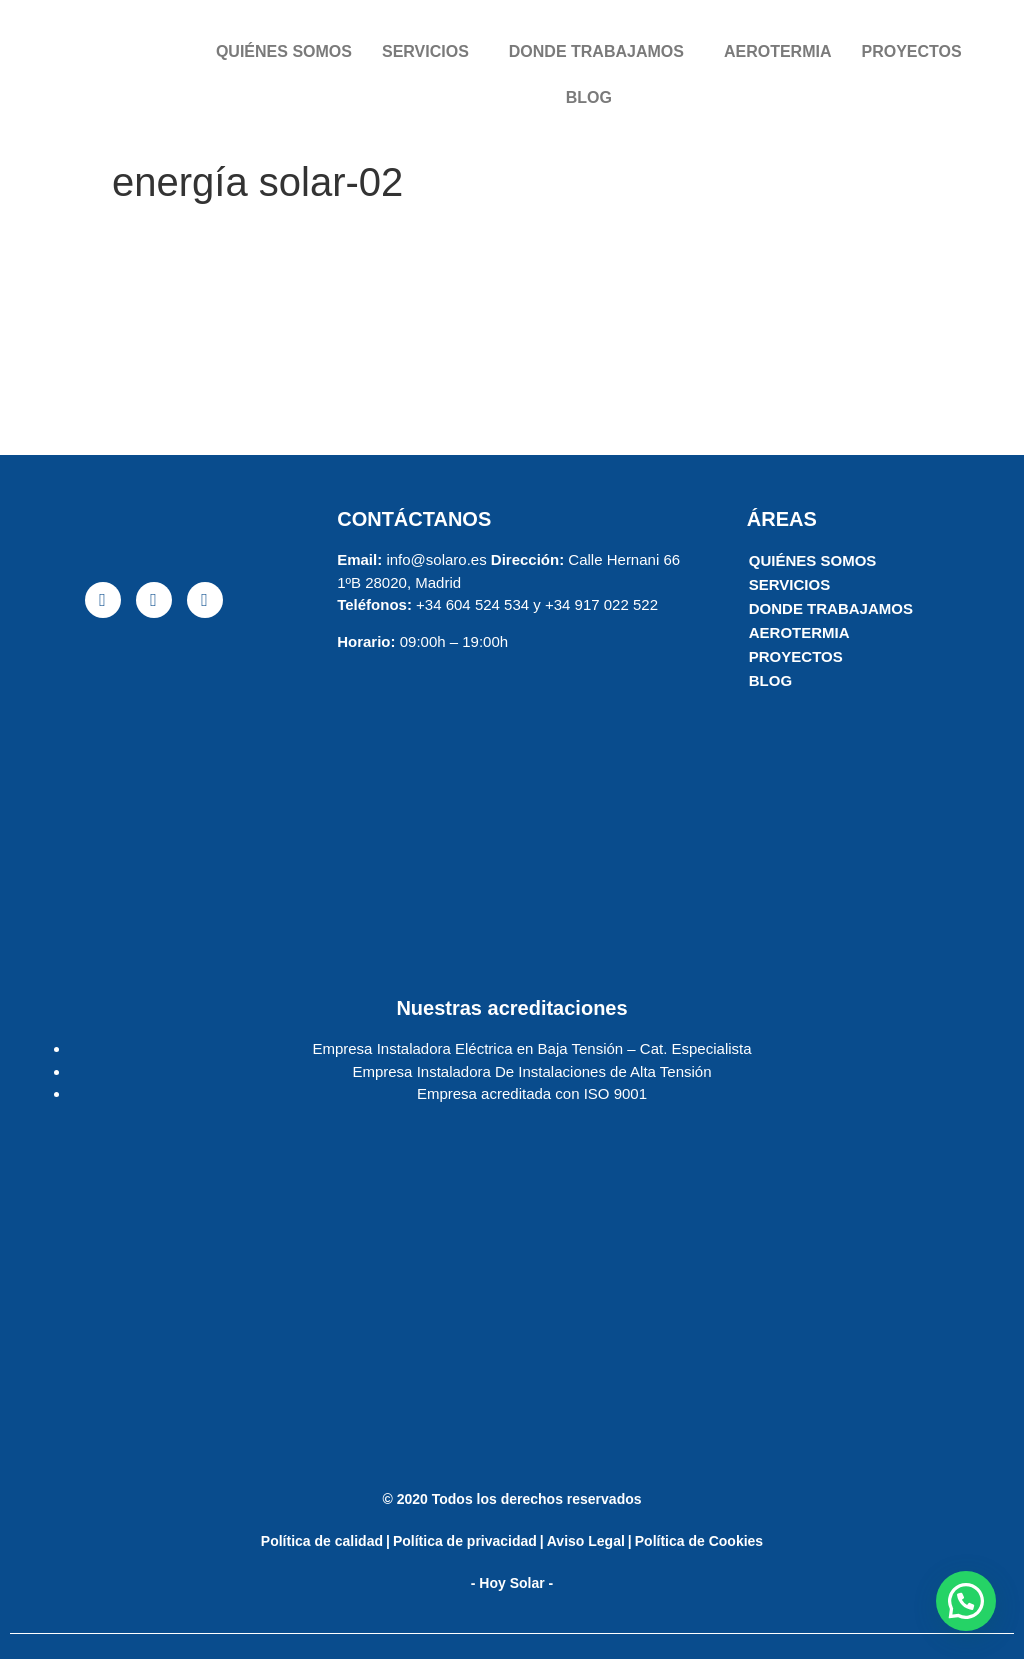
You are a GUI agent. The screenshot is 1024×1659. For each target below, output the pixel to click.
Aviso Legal (586, 1541)
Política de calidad (322, 1541)
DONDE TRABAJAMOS (596, 51)
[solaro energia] (153, 788)
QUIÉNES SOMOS (284, 51)
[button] (966, 1601)
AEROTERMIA (778, 51)
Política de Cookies (699, 1541)
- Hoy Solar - (512, 1583)
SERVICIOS (425, 51)
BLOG (589, 97)
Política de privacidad (465, 1541)
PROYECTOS (911, 51)
